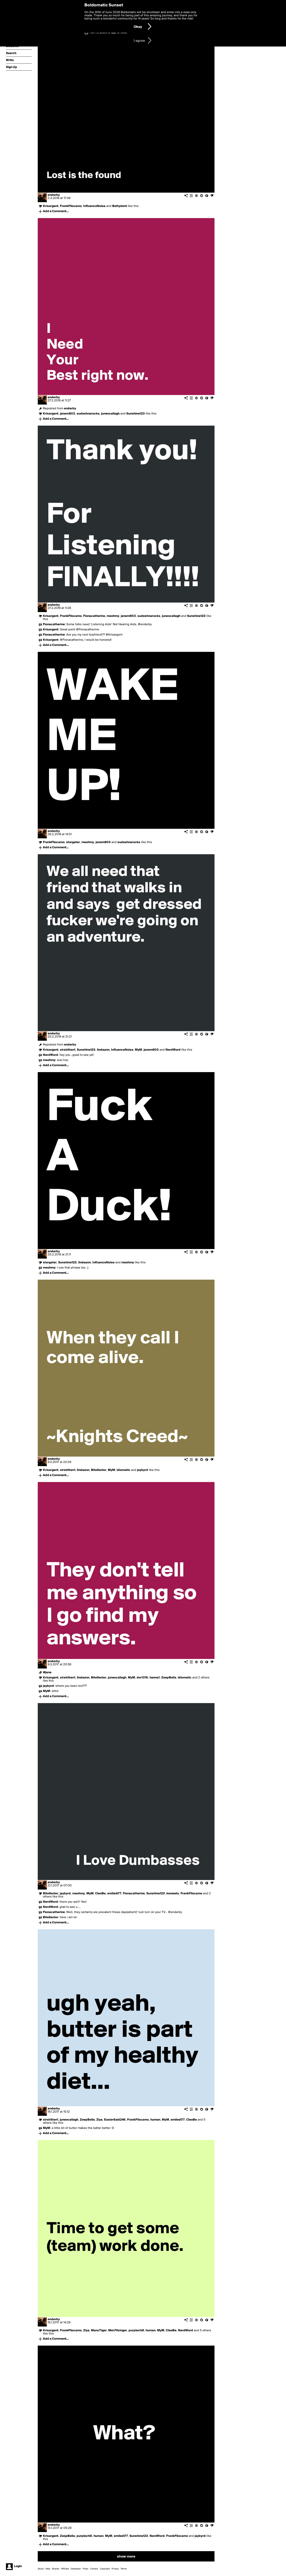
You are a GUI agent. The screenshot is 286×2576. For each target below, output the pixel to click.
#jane (47, 1672)
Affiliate (65, 2569)
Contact (94, 2569)
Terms (124, 2569)
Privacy (115, 2569)
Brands (55, 2569)
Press (85, 2569)
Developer (76, 2569)
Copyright (105, 2569)
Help (47, 2569)
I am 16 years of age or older (109, 32)
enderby (54, 195)
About (41, 2569)
